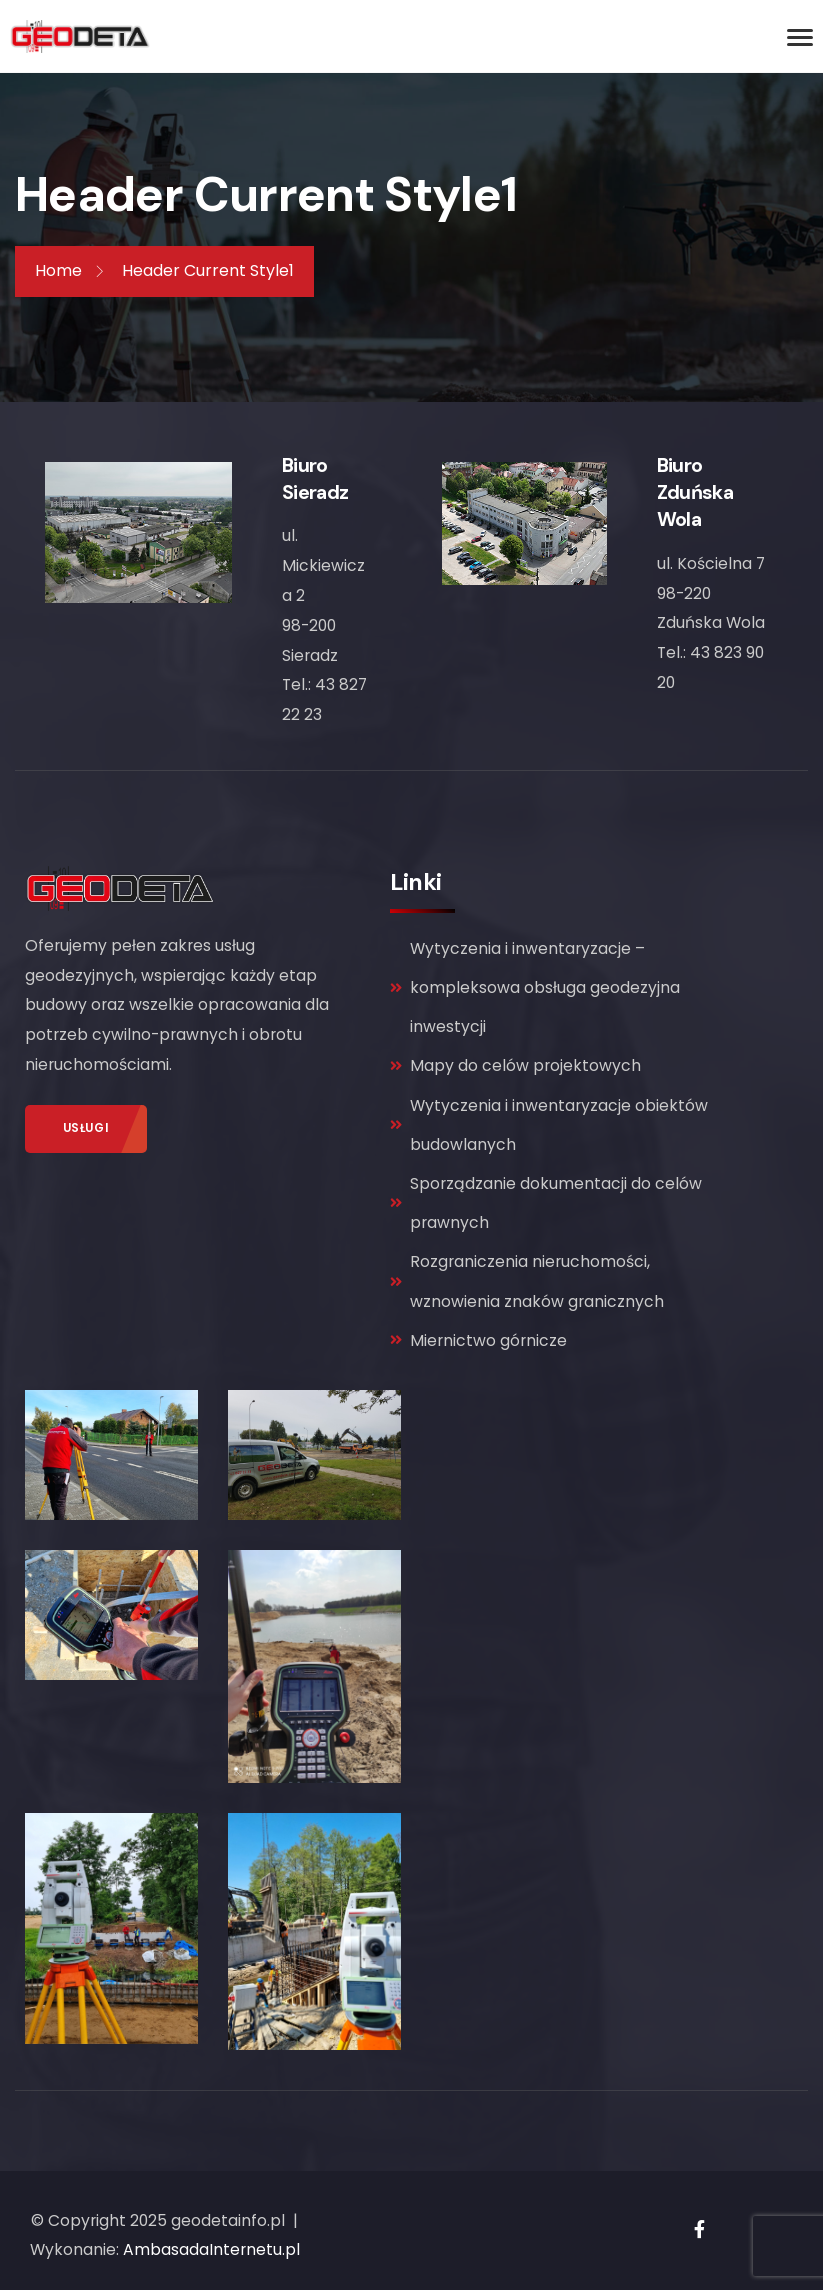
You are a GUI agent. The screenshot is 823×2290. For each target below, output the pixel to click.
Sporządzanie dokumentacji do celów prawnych (546, 1203)
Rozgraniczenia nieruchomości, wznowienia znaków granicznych (527, 1281)
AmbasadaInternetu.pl (211, 2249)
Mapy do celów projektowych (515, 1065)
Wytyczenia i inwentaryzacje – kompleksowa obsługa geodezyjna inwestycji (535, 987)
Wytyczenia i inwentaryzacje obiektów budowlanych (549, 1125)
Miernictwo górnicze (478, 1340)
